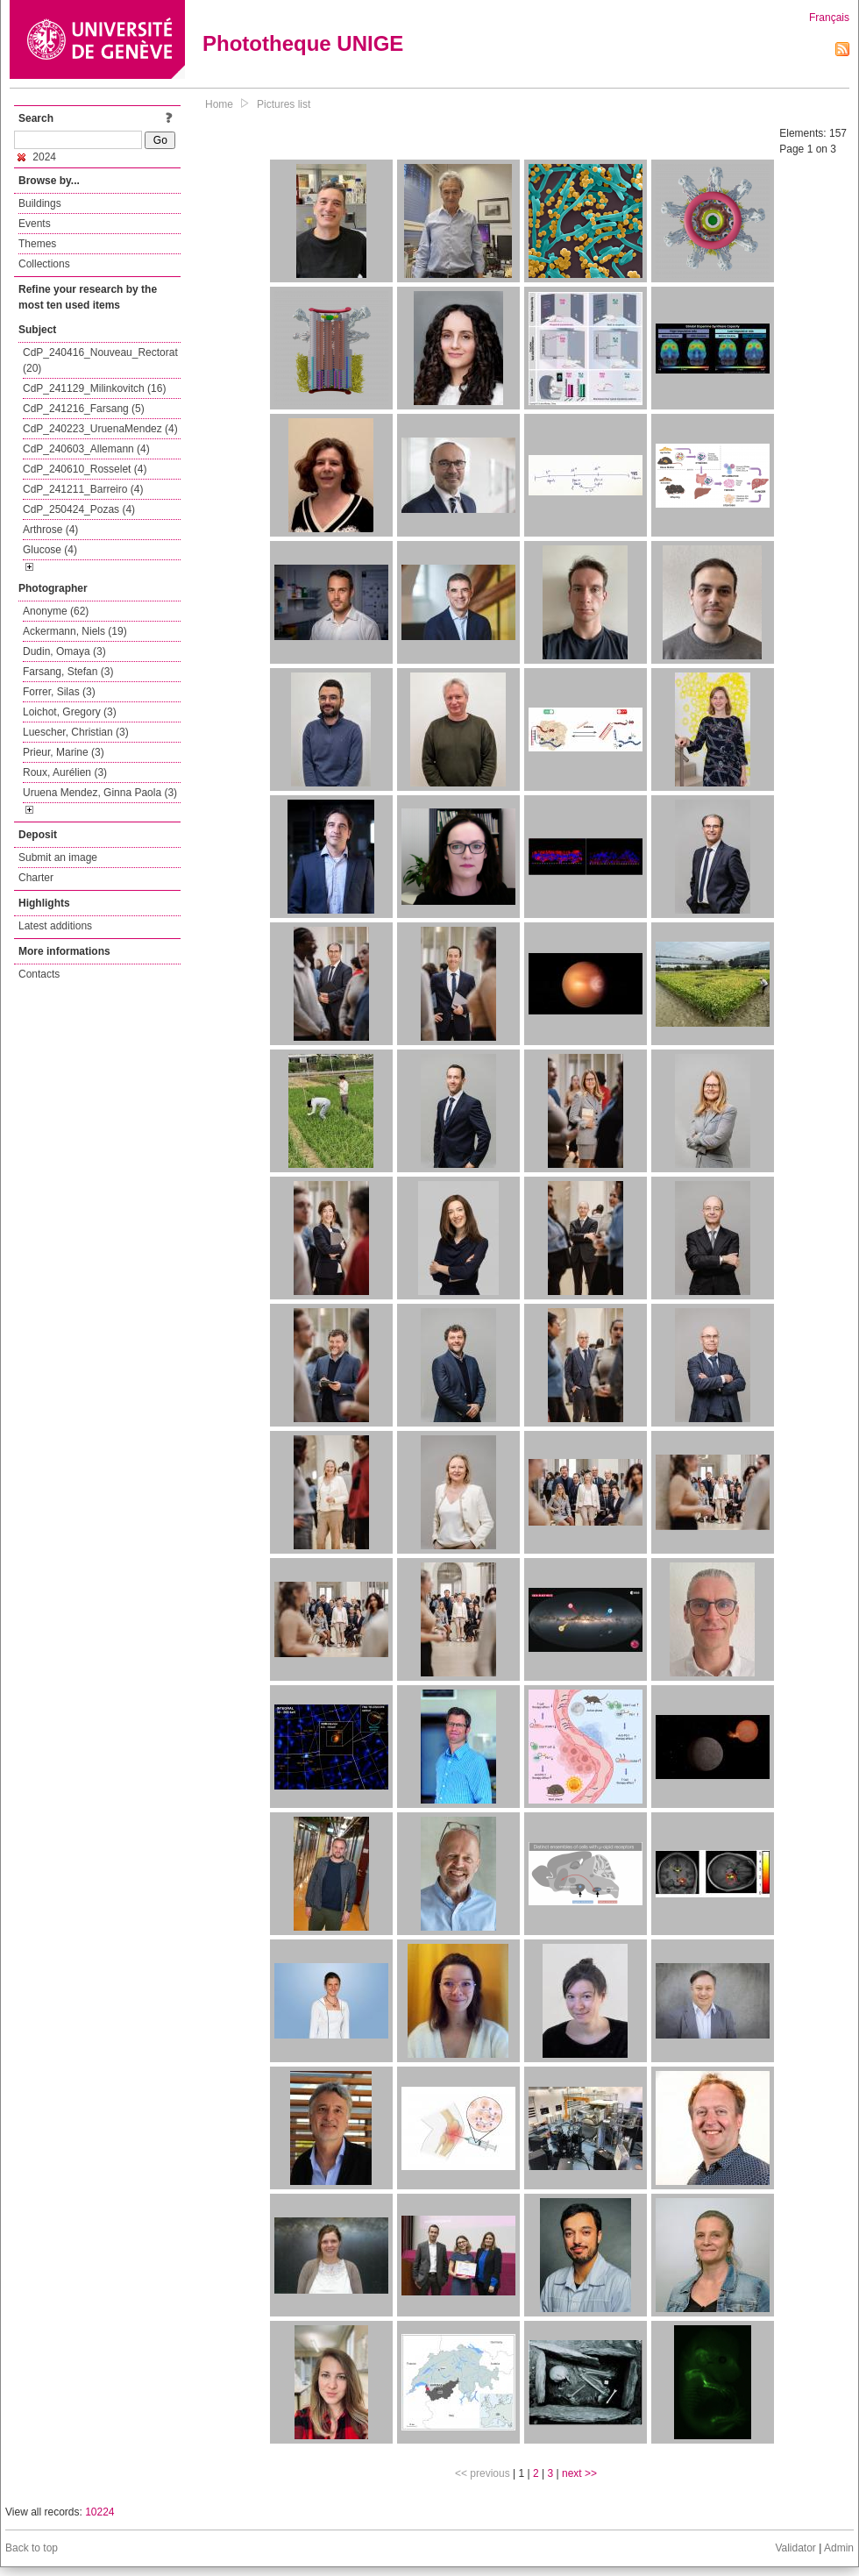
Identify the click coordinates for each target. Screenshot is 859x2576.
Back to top (31, 2548)
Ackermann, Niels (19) (75, 631)
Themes (37, 244)
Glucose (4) (50, 550)
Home (219, 104)
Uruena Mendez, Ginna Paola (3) (100, 792)
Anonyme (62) (56, 611)
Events (34, 223)
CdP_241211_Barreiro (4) (83, 489)
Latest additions (55, 926)
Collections (44, 264)
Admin (839, 2548)
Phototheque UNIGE (302, 43)
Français (829, 17)
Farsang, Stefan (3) (68, 671)
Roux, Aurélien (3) (65, 772)
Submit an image (57, 857)
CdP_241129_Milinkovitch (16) (94, 388)
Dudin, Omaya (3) (64, 651)
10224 (99, 2512)
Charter (35, 878)
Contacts (39, 974)
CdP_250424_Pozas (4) (79, 509)
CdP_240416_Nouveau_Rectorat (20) (100, 360)
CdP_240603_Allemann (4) (86, 449)
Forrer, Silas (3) (59, 692)
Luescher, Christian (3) (76, 732)
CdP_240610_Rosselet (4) (84, 469)
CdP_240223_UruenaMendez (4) (100, 429)
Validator (795, 2548)
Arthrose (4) (50, 529)
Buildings (39, 203)
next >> (579, 2473)
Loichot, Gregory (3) (70, 712)
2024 (37, 157)
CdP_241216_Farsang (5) (84, 408)
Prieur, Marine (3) (63, 752)
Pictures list (283, 104)
